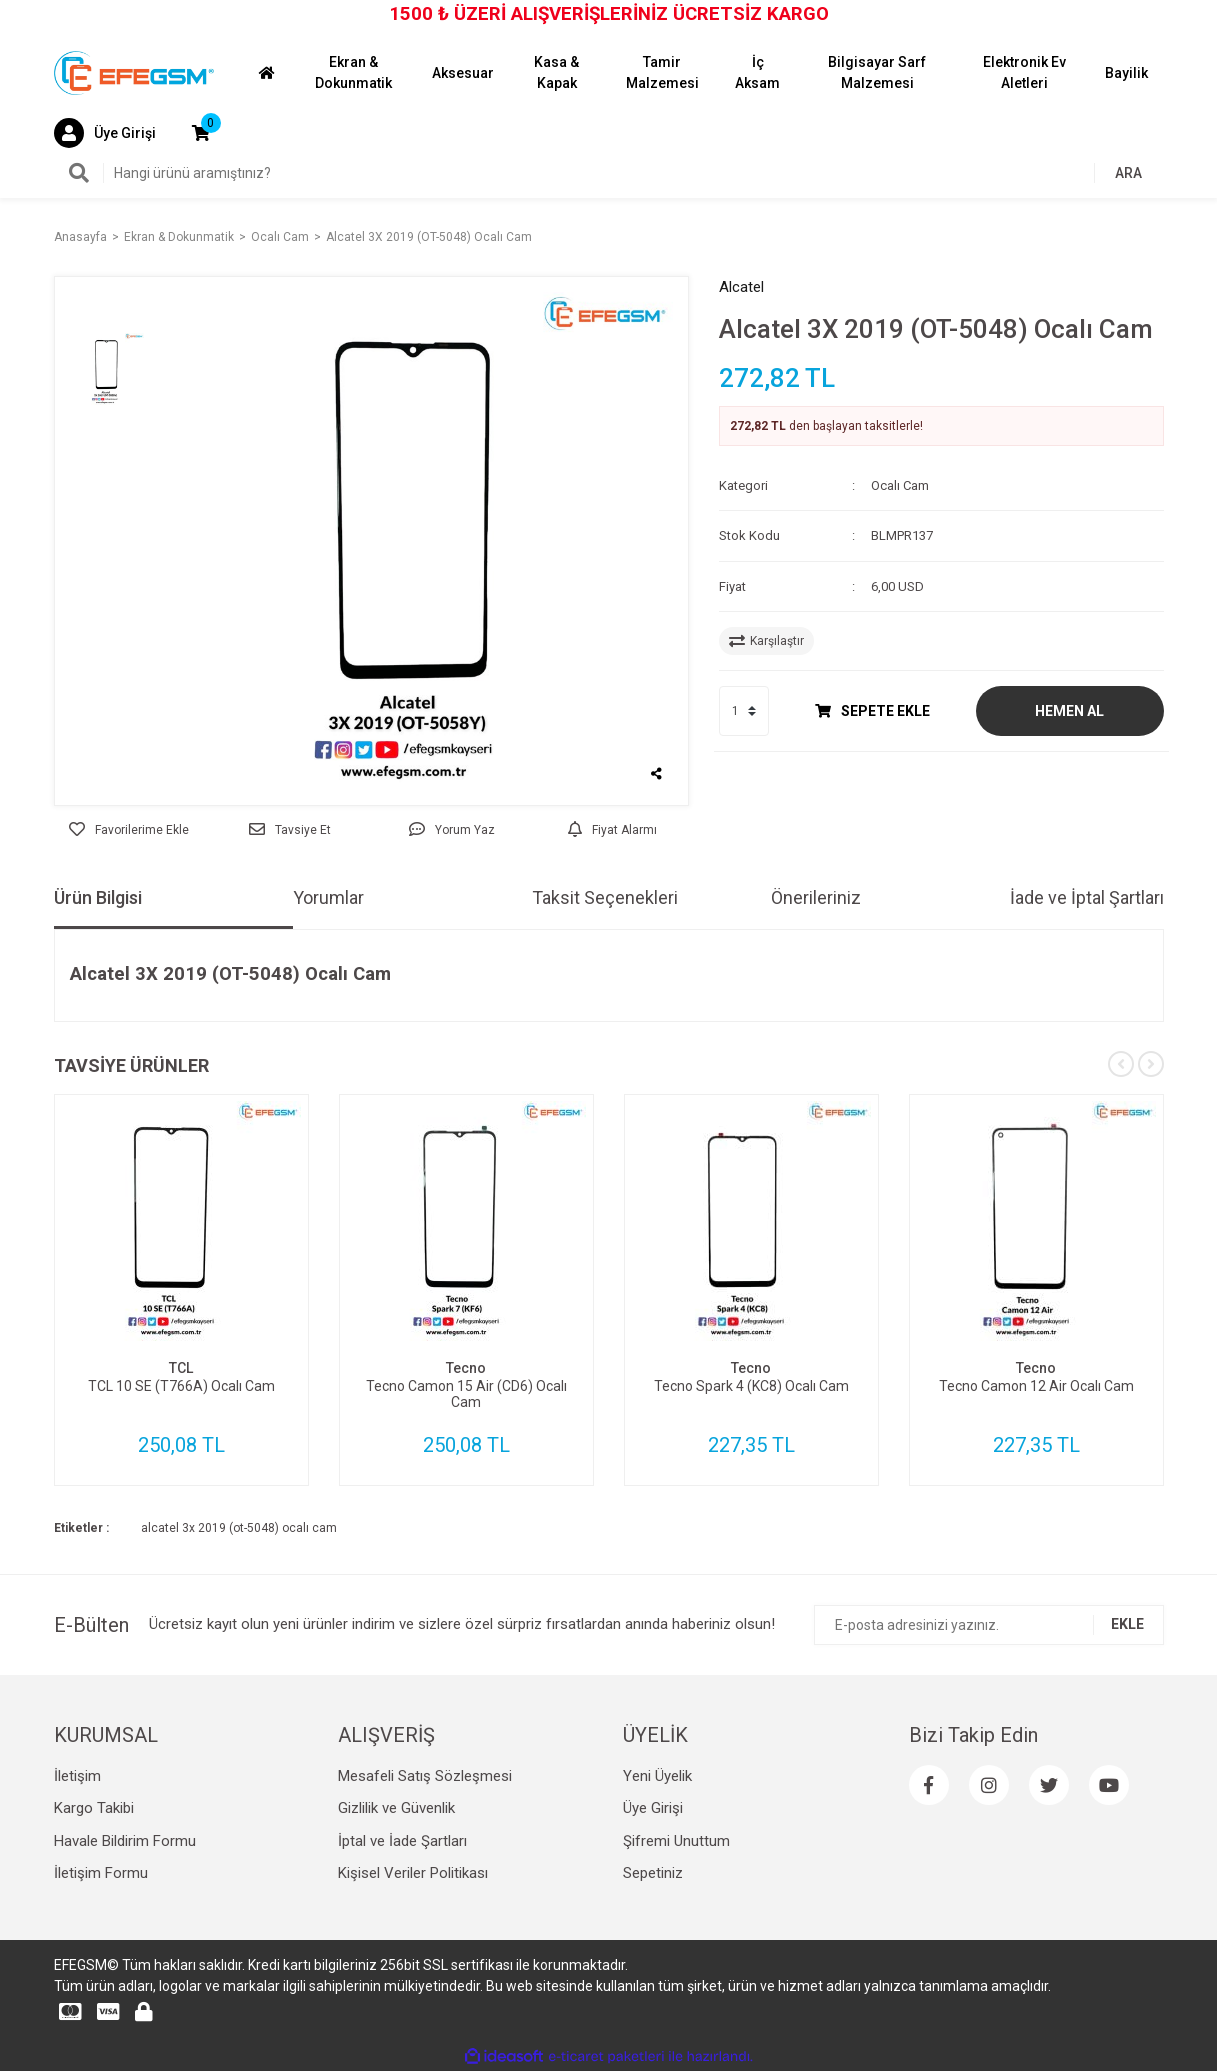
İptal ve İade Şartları (402, 1841)
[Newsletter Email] (989, 1625)
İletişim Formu (101, 1873)
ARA (1128, 173)
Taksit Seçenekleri (605, 897)
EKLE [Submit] (1127, 1624)
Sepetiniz (653, 1873)
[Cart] (201, 133)
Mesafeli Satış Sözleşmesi (425, 1776)
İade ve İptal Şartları (1087, 897)
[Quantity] (744, 711)
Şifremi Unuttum (676, 1841)
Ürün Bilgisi (98, 897)
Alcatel (741, 287)
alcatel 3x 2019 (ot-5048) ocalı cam (239, 1528)
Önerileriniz (816, 897)
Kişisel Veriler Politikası (413, 1873)
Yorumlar (328, 897)
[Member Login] (105, 133)
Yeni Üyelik (657, 1776)
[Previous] (1121, 1064)
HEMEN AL (1069, 711)
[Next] (1151, 1064)
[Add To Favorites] (129, 830)
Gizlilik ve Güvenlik (396, 1808)
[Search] (609, 173)
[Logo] (134, 72)
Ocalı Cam (900, 485)
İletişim (77, 1776)
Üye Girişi (653, 1808)
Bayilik (1126, 73)
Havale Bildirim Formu (125, 1841)
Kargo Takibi (94, 1808)
